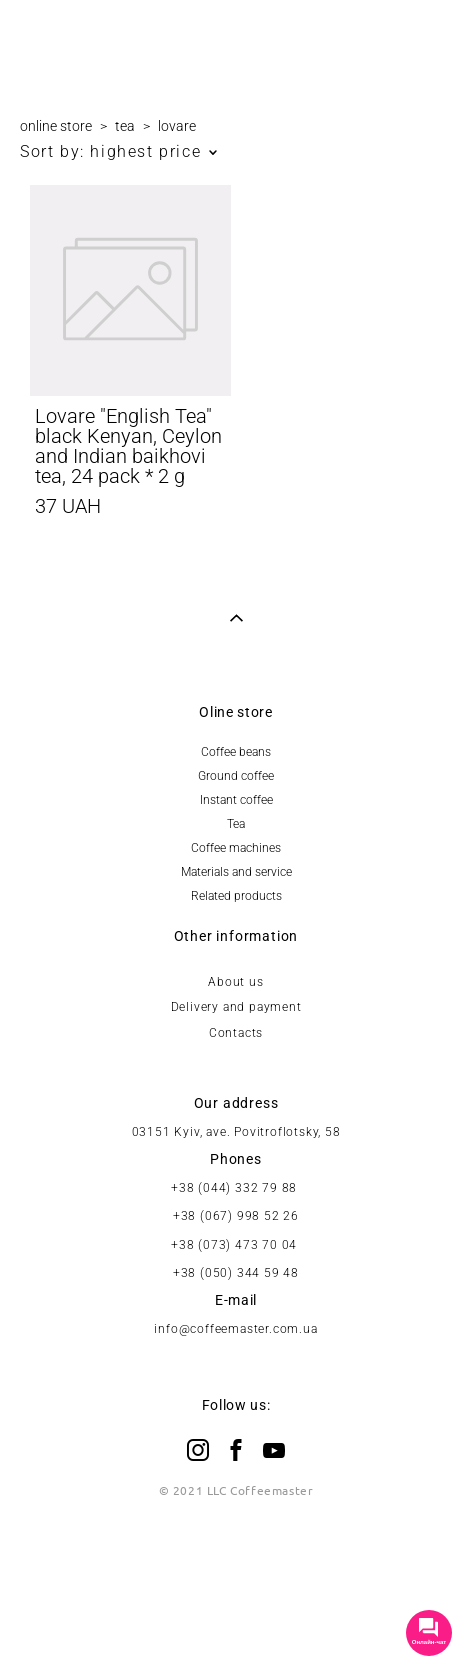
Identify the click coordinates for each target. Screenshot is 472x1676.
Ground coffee (236, 776)
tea (125, 126)
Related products (236, 896)
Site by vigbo (235, 1629)
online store (56, 126)
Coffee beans (236, 752)
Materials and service (236, 872)
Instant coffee (236, 800)
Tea (236, 824)
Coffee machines (236, 848)
